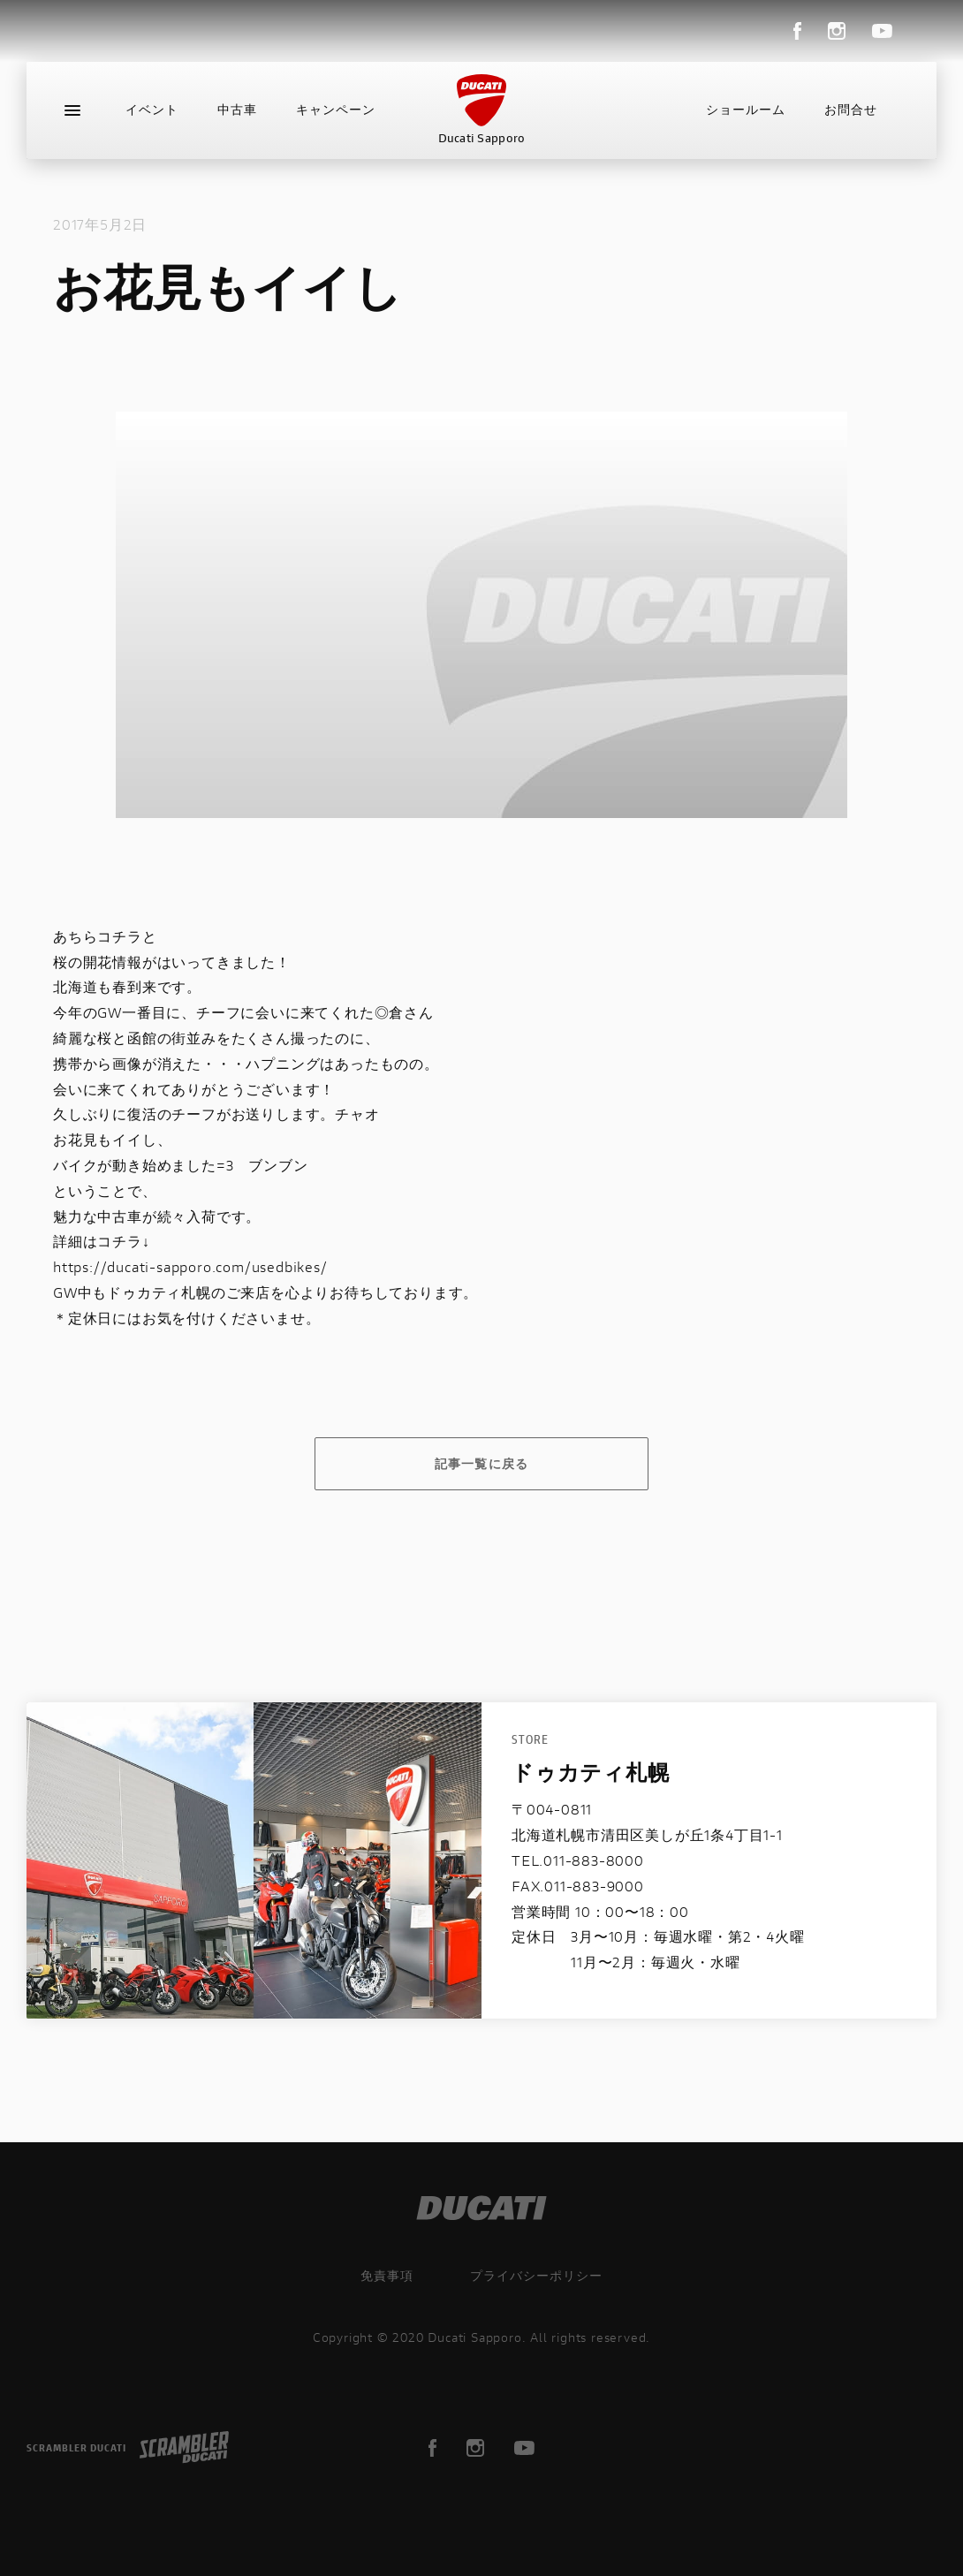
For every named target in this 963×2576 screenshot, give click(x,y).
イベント (151, 109)
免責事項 (386, 2275)
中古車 (237, 109)
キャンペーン (335, 109)
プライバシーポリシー (536, 2275)
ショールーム (745, 109)
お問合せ (850, 109)
